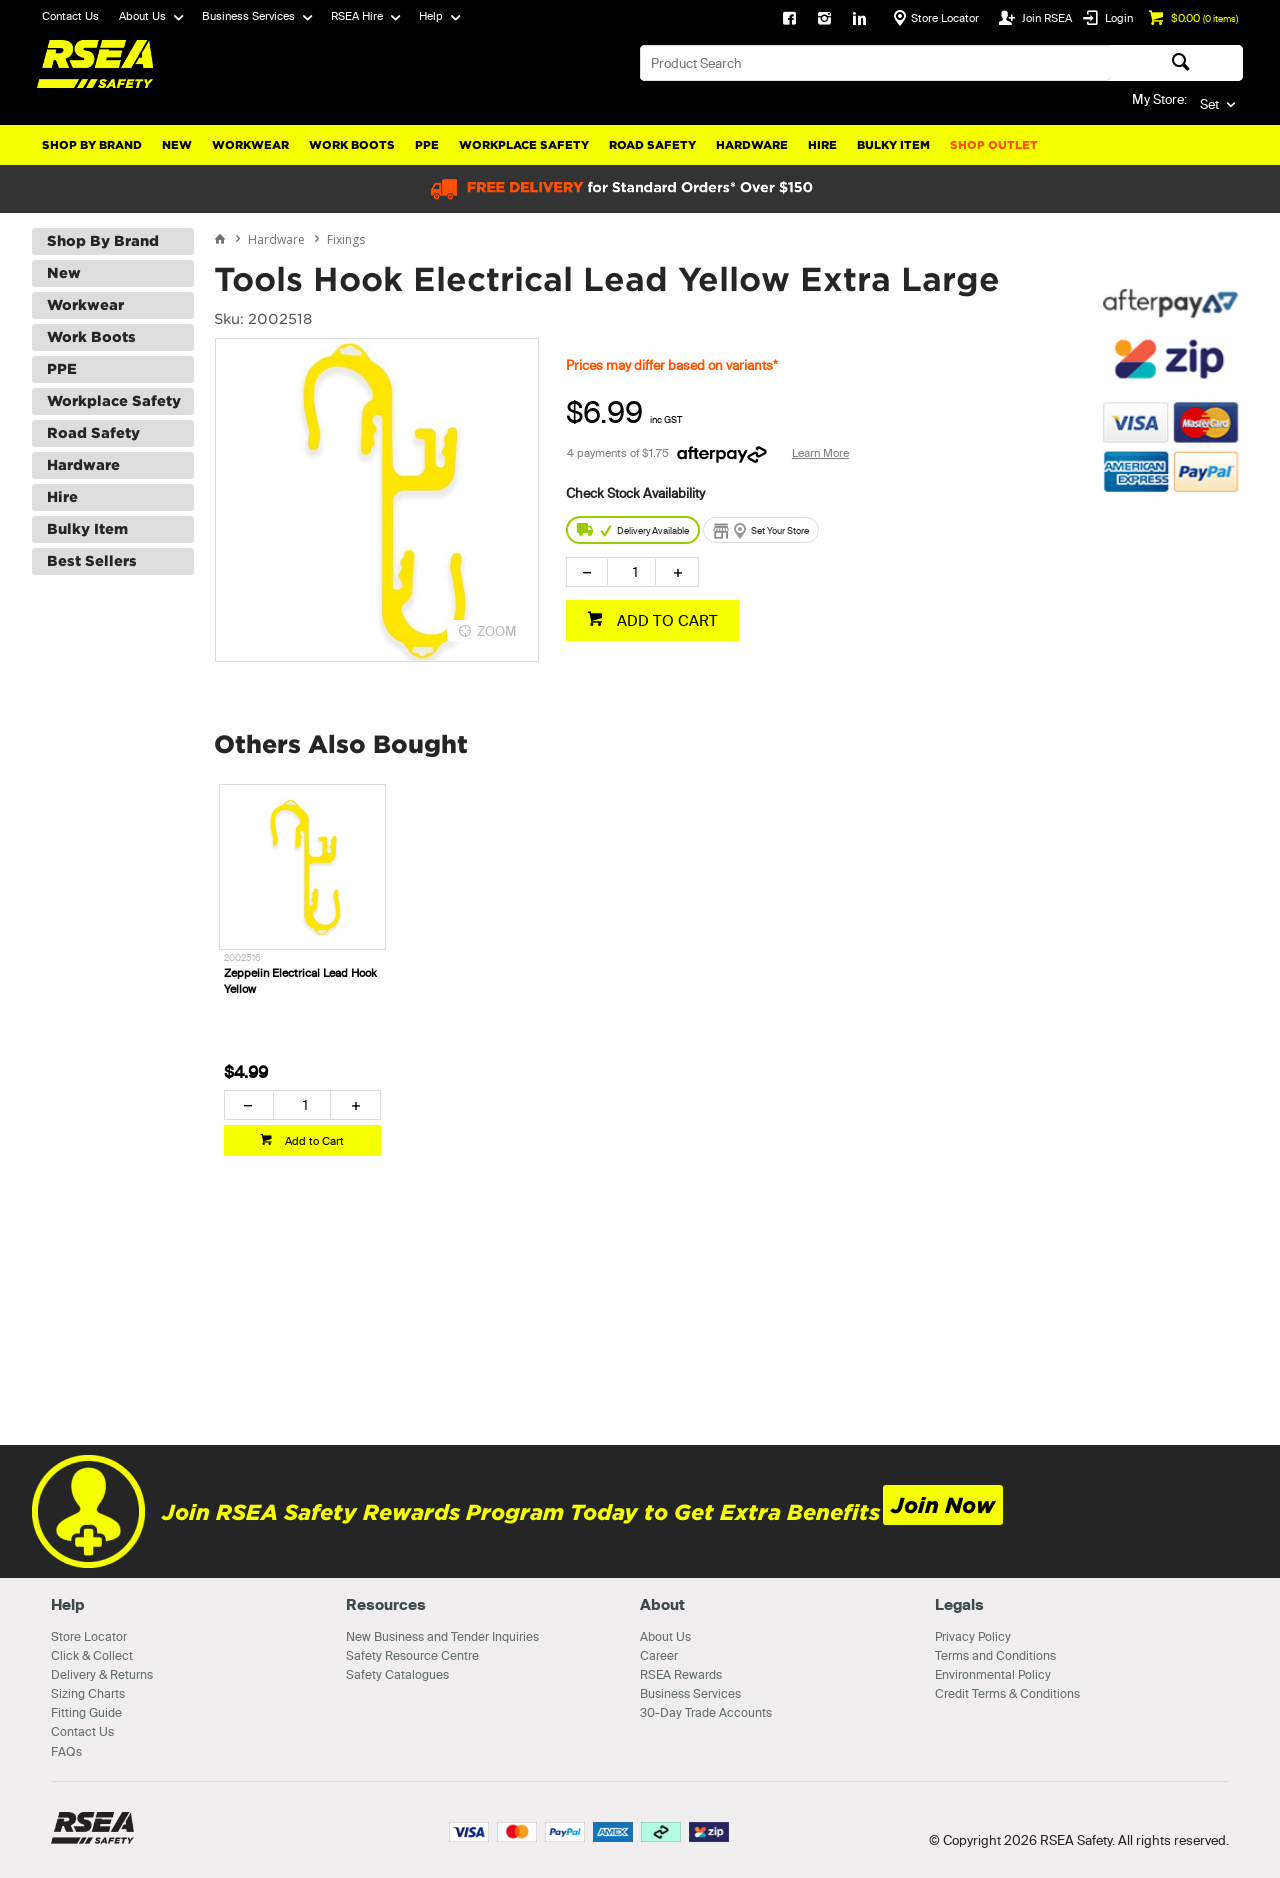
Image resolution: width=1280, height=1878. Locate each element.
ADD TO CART (665, 620)
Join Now (943, 1505)
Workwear (250, 145)
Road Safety (652, 145)
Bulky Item (893, 145)
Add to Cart (313, 1141)
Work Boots (352, 145)
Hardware (752, 145)
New (177, 145)
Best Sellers (92, 561)
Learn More (820, 453)
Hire (822, 145)
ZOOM (497, 631)
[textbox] (875, 63)
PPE (427, 145)
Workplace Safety (524, 145)
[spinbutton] (631, 572)
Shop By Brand (92, 145)
